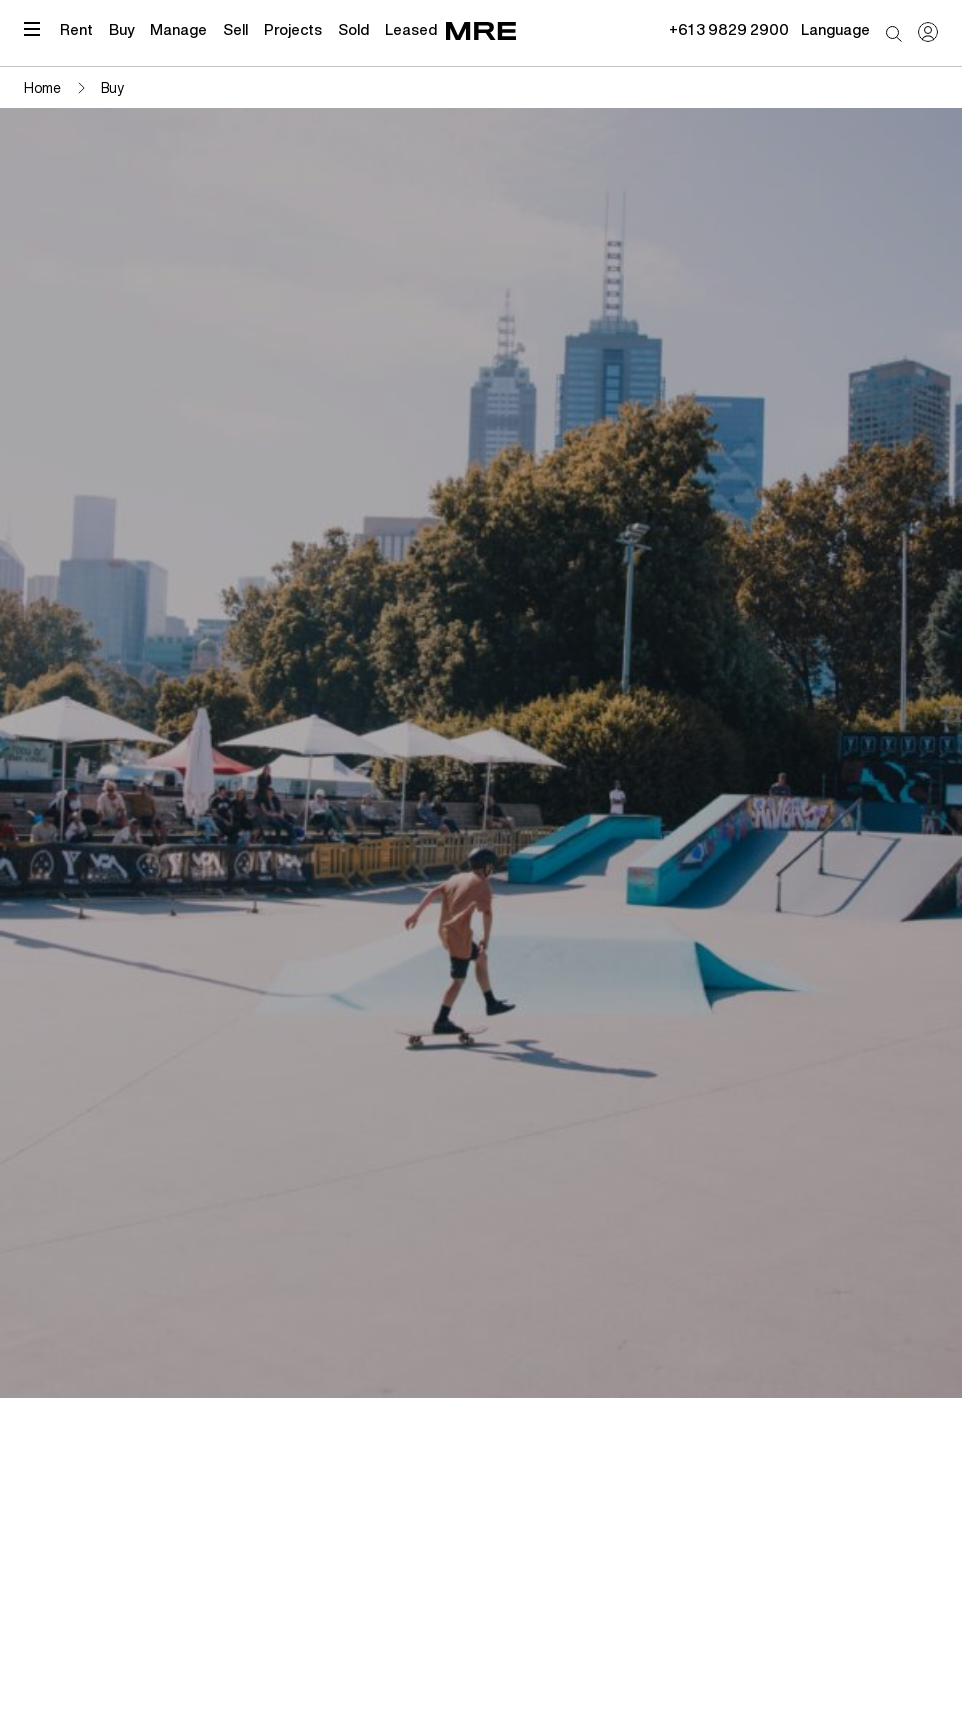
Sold (353, 29)
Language (835, 29)
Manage (178, 29)
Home (42, 87)
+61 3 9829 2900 (729, 29)
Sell (235, 29)
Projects (293, 29)
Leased (411, 29)
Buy (121, 29)
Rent (76, 29)
